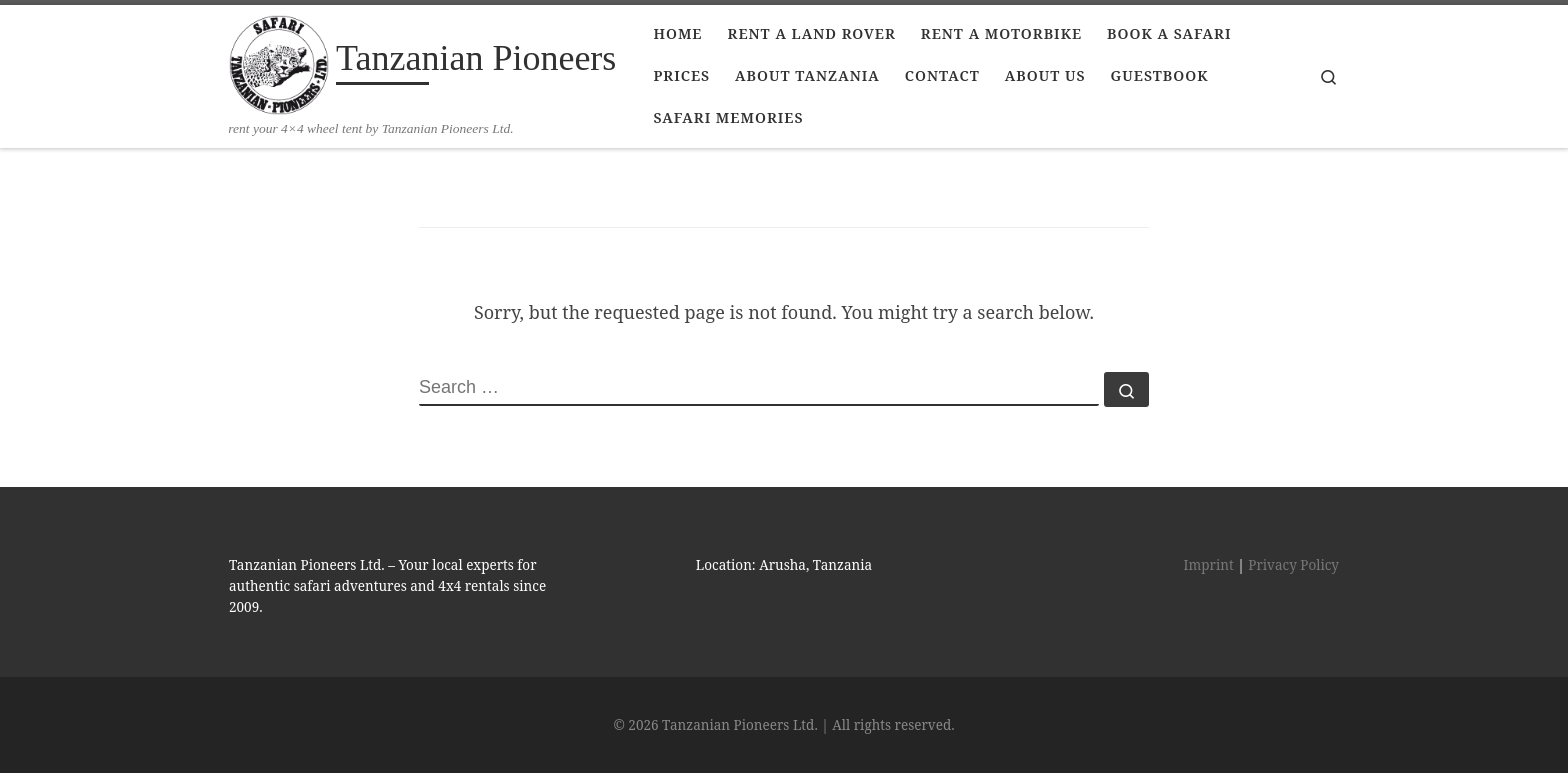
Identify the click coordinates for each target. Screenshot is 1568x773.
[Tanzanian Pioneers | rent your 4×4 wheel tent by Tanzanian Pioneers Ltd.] (279, 62)
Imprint (1209, 565)
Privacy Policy (1293, 565)
